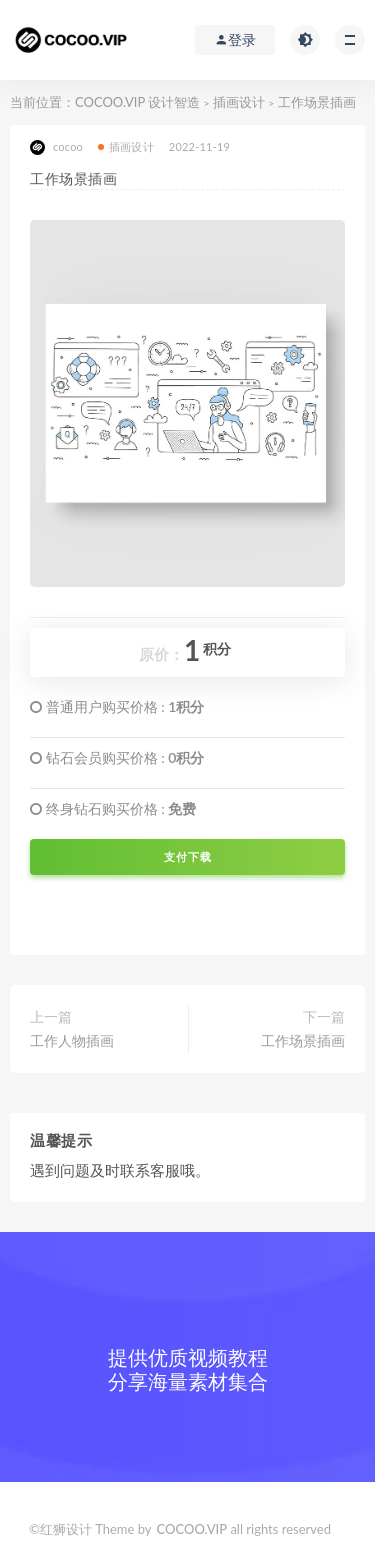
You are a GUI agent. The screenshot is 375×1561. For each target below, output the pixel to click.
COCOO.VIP (192, 1529)
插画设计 (239, 102)
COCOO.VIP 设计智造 (139, 102)
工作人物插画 (72, 1040)
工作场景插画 (303, 1040)
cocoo (56, 147)
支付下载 (188, 857)
